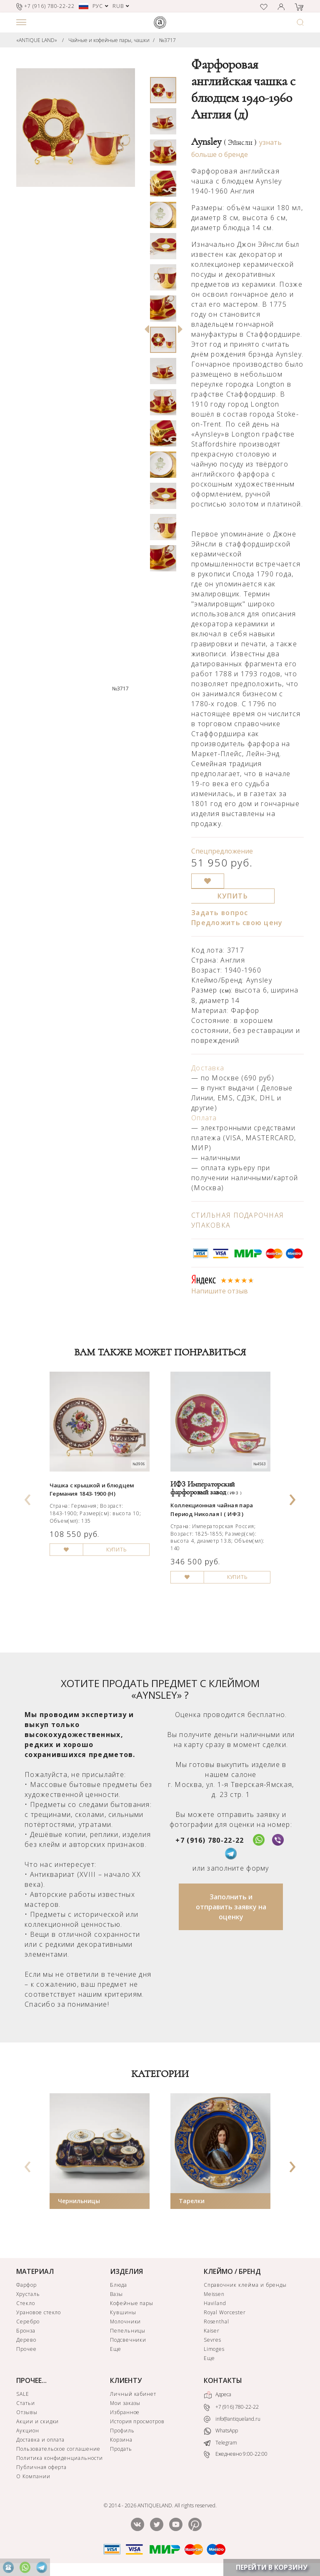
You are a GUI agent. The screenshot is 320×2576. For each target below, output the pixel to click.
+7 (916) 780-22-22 (209, 1840)
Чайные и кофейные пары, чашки (109, 40)
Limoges (214, 2349)
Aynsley (224, 142)
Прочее (26, 2349)
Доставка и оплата (40, 2439)
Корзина (121, 2439)
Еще (115, 2349)
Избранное (125, 2412)
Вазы (116, 2294)
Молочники (125, 2321)
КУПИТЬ (233, 896)
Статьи (25, 2403)
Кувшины (123, 2312)
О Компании (33, 2476)
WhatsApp (221, 2431)
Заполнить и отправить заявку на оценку (231, 1906)
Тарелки (192, 2201)
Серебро (28, 2321)
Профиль (122, 2430)
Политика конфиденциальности (59, 2458)
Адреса (217, 2395)
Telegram (220, 2442)
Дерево (26, 2339)
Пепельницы (128, 2330)
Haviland (215, 2303)
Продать (121, 2448)
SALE (22, 2393)
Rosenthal (217, 2321)
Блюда (118, 2284)
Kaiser (212, 2330)
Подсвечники (128, 2339)
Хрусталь (28, 2294)
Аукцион (27, 2430)
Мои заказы (125, 2403)
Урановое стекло (38, 2312)
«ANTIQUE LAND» (36, 40)
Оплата (204, 1117)
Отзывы (27, 2412)
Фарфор (26, 2284)
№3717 (167, 40)
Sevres (213, 2339)
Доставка (207, 1067)
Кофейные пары (131, 2303)
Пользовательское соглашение (58, 2448)
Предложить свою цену (237, 922)
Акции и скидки (37, 2421)
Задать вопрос (219, 912)
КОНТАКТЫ (223, 2380)
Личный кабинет (133, 2393)
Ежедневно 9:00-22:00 (236, 2455)
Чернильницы (79, 2201)
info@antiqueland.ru (232, 2419)
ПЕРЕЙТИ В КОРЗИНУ (272, 2567)
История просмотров (137, 2421)
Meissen (214, 2294)
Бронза (25, 2330)
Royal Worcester (225, 2312)
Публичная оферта (41, 2467)
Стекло (25, 2303)
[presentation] (28, 1497)
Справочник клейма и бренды (245, 2284)
